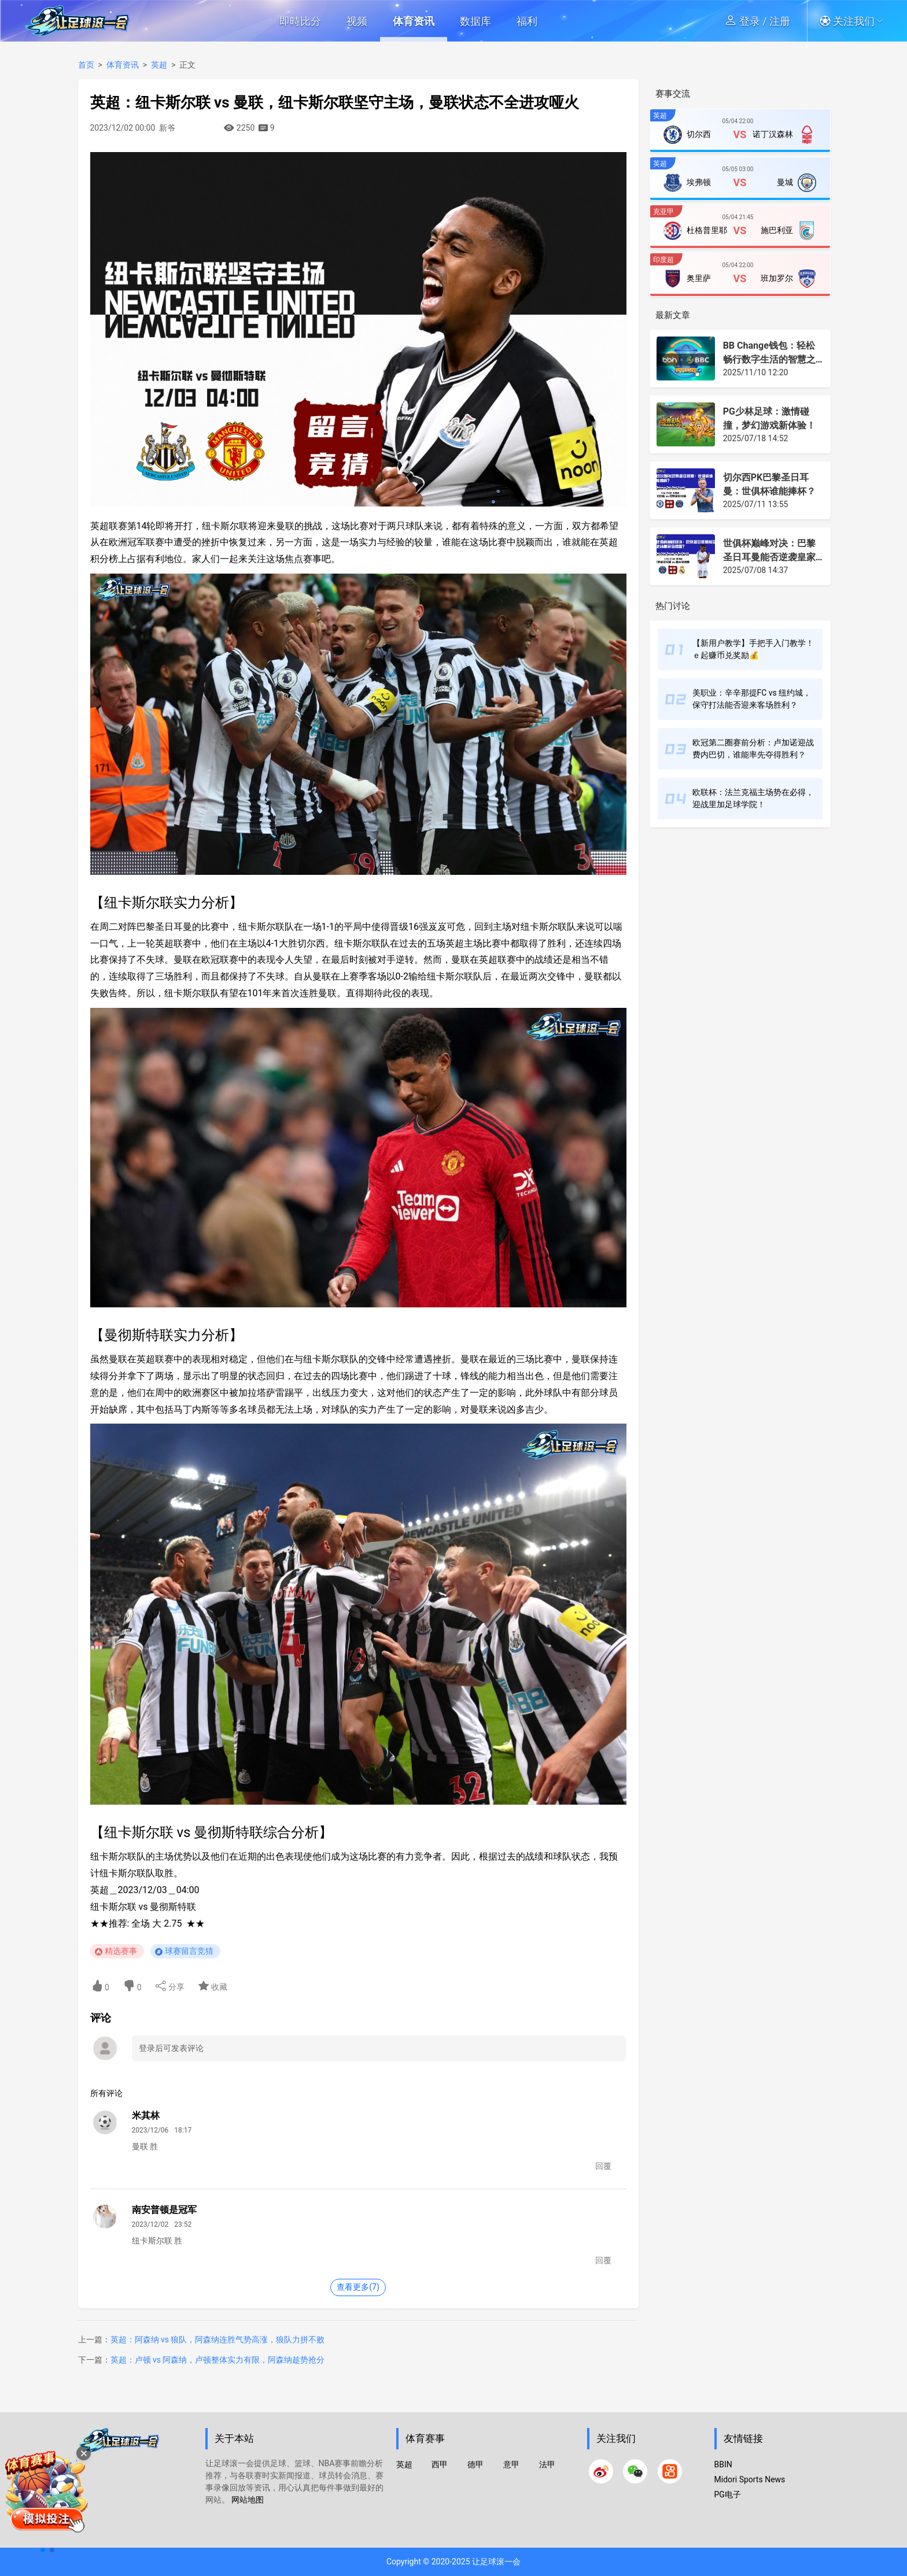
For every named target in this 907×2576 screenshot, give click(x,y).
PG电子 (727, 2494)
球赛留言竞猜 (189, 1951)
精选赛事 (121, 1951)
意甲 (511, 2464)
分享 (170, 1986)
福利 (527, 21)
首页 (86, 64)
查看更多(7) (358, 2287)
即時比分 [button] (300, 21)
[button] (855, 21)
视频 (356, 21)
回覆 (603, 2166)
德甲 (475, 2464)
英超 (159, 64)
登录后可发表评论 (171, 2048)
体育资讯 (413, 21)
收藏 (212, 1986)
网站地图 (247, 2499)
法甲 (547, 2464)
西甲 (440, 2464)
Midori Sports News (750, 2479)
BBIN (723, 2464)
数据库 (475, 21)
